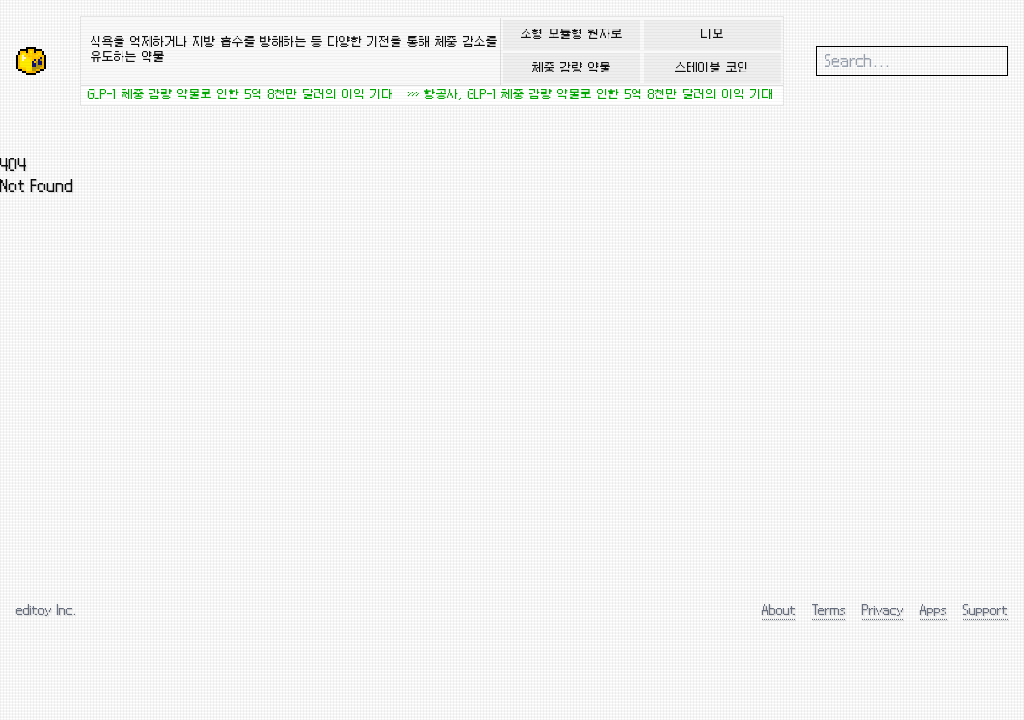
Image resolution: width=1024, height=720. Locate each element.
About (779, 609)
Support (985, 609)
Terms (829, 609)
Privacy (883, 609)
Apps (933, 609)
